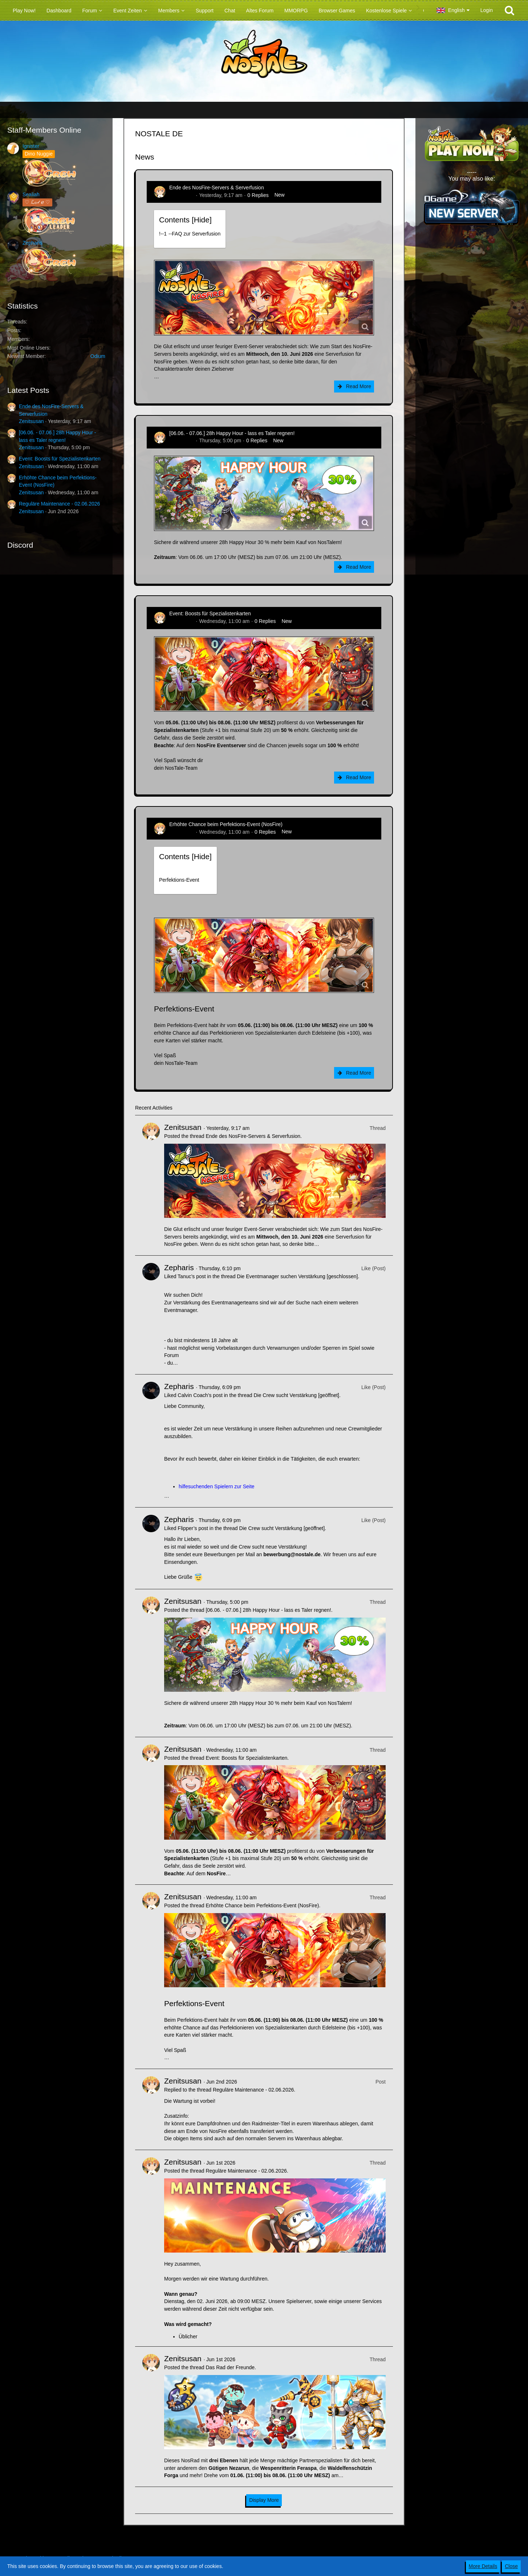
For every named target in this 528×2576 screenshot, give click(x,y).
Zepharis (32, 243)
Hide (202, 220)
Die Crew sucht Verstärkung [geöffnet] (296, 1395)
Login (486, 10)
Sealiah (31, 194)
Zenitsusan (31, 421)
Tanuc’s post (192, 1276)
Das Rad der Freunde (230, 2367)
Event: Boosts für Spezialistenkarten (60, 459)
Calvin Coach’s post (200, 1395)
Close (511, 2566)
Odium (97, 356)
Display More (264, 2500)
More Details (483, 2566)
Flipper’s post (193, 1528)
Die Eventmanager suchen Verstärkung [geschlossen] (297, 1276)
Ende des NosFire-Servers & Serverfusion (216, 187)
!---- (189, 234)
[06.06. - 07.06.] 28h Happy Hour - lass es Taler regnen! (232, 433)
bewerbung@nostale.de (292, 1554)
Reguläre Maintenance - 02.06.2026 (59, 504)
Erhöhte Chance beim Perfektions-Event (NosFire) (226, 824)
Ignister (31, 146)
